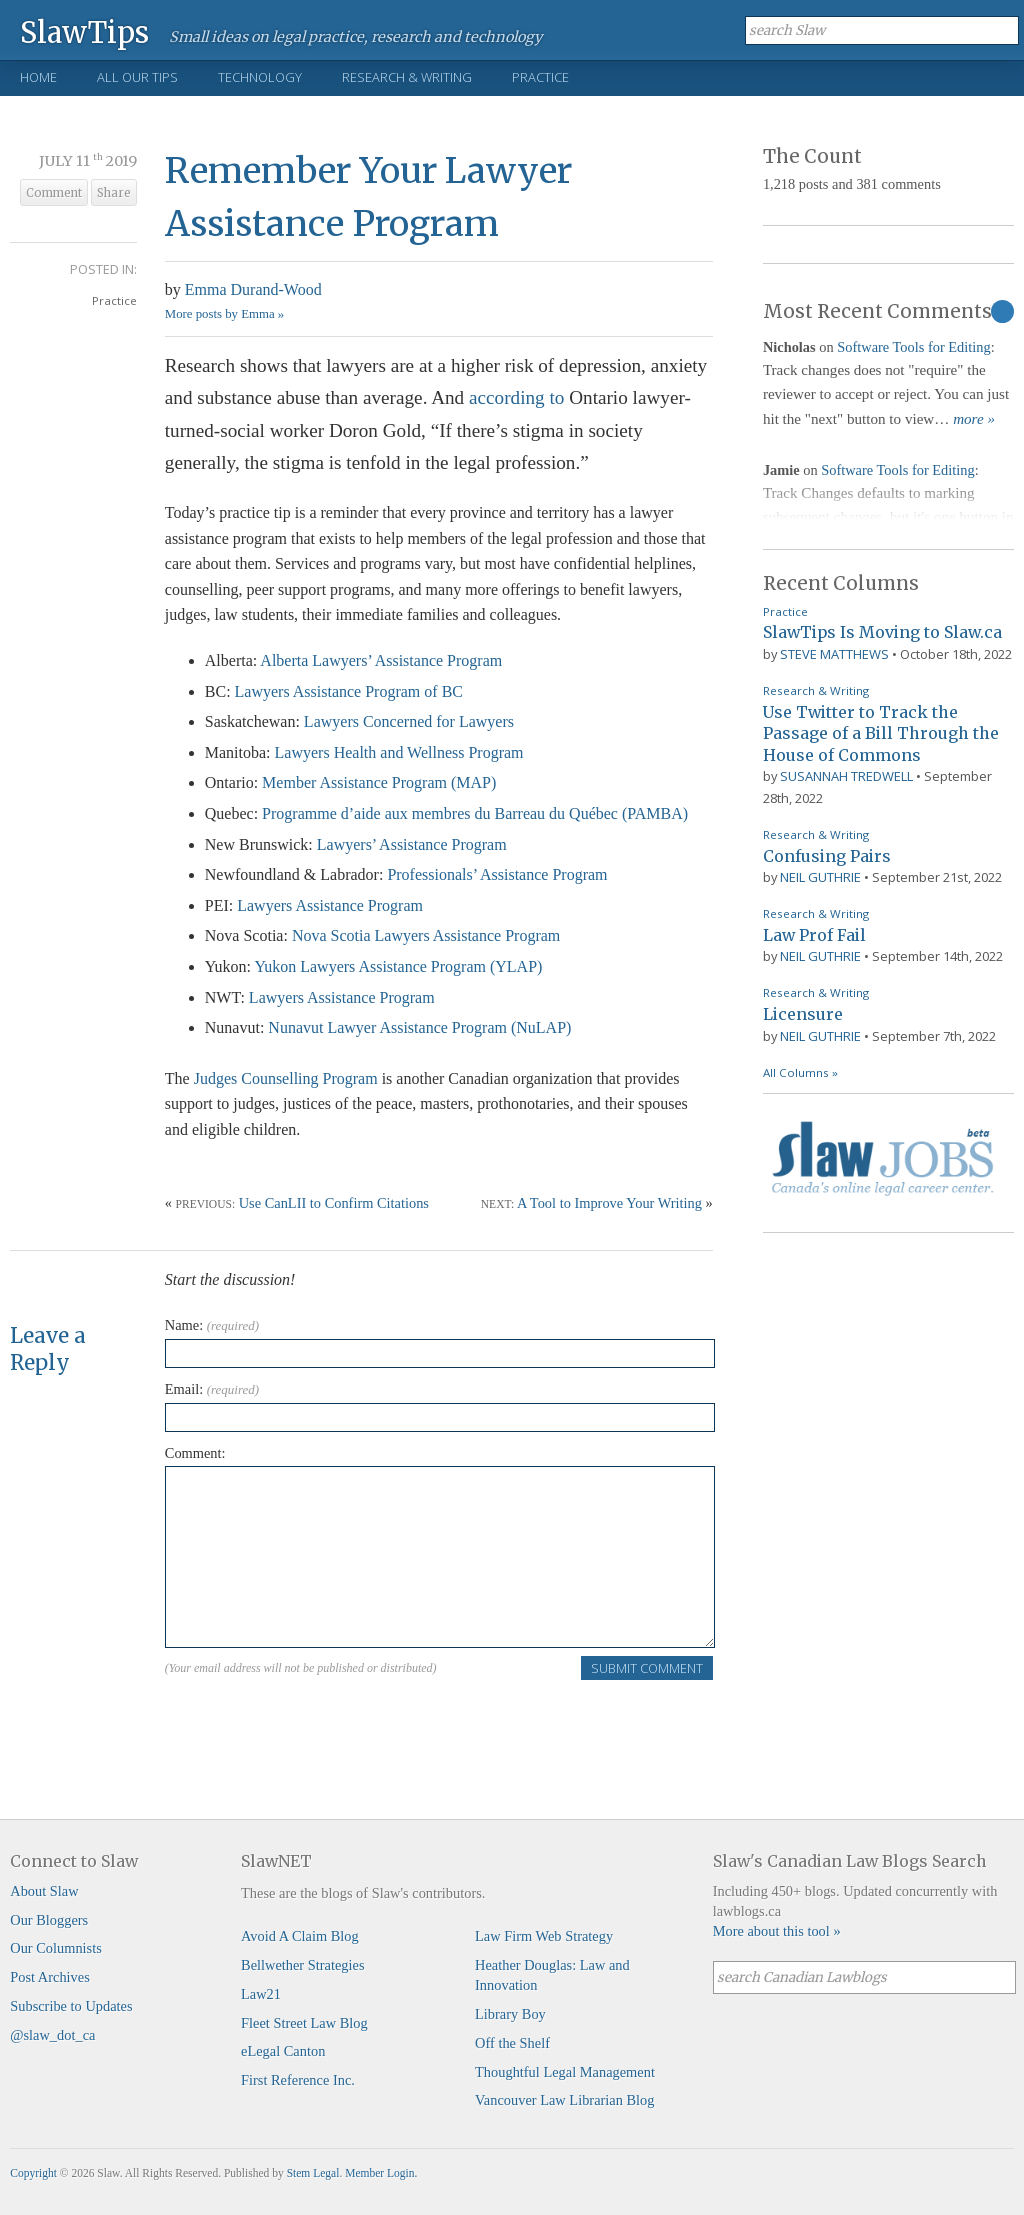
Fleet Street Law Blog (304, 2023)
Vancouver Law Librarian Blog (564, 2100)
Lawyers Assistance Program (330, 905)
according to (516, 397)
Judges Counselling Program (286, 1078)
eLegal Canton (283, 2051)
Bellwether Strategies (302, 1965)
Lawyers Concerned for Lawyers (409, 721)
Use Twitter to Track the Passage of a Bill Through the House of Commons (881, 733)
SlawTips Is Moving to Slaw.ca (882, 632)
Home (38, 77)
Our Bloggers (49, 1920)
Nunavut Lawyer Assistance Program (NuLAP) (419, 1027)
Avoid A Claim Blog (300, 1936)
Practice (540, 77)
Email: (212, 1389)
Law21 (261, 1994)
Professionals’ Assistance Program (497, 874)
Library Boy (510, 2014)
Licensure (803, 1014)
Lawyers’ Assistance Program (412, 844)
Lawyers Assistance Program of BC (349, 691)
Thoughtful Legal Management (565, 2072)
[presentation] (317, 1721)
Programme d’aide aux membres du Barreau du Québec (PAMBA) (475, 813)
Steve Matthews (834, 654)
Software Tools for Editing (913, 347)
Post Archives (50, 1977)
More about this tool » (777, 1931)
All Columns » (800, 1072)
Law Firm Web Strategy (544, 1936)
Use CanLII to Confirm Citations (334, 1203)
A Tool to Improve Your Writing (609, 1203)
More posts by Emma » (224, 314)
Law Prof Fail (814, 935)
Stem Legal (313, 2173)
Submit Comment (647, 1668)
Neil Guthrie (820, 877)
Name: (212, 1325)
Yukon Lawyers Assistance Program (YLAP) (398, 966)
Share (114, 193)
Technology (260, 77)
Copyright (33, 2173)
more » (974, 419)
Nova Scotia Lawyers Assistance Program (426, 935)
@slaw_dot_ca (52, 2035)
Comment (54, 193)
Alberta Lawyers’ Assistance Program (381, 660)
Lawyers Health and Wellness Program (399, 752)
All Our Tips (137, 77)
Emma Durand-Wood (253, 289)
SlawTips (84, 31)
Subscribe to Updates (71, 2006)
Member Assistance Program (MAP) (379, 782)
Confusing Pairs (827, 856)
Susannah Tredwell (846, 776)
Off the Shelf (512, 2043)
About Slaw (44, 1891)
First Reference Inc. (298, 2080)
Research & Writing (407, 77)
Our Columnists (56, 1948)
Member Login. (381, 2173)
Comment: (195, 1453)
